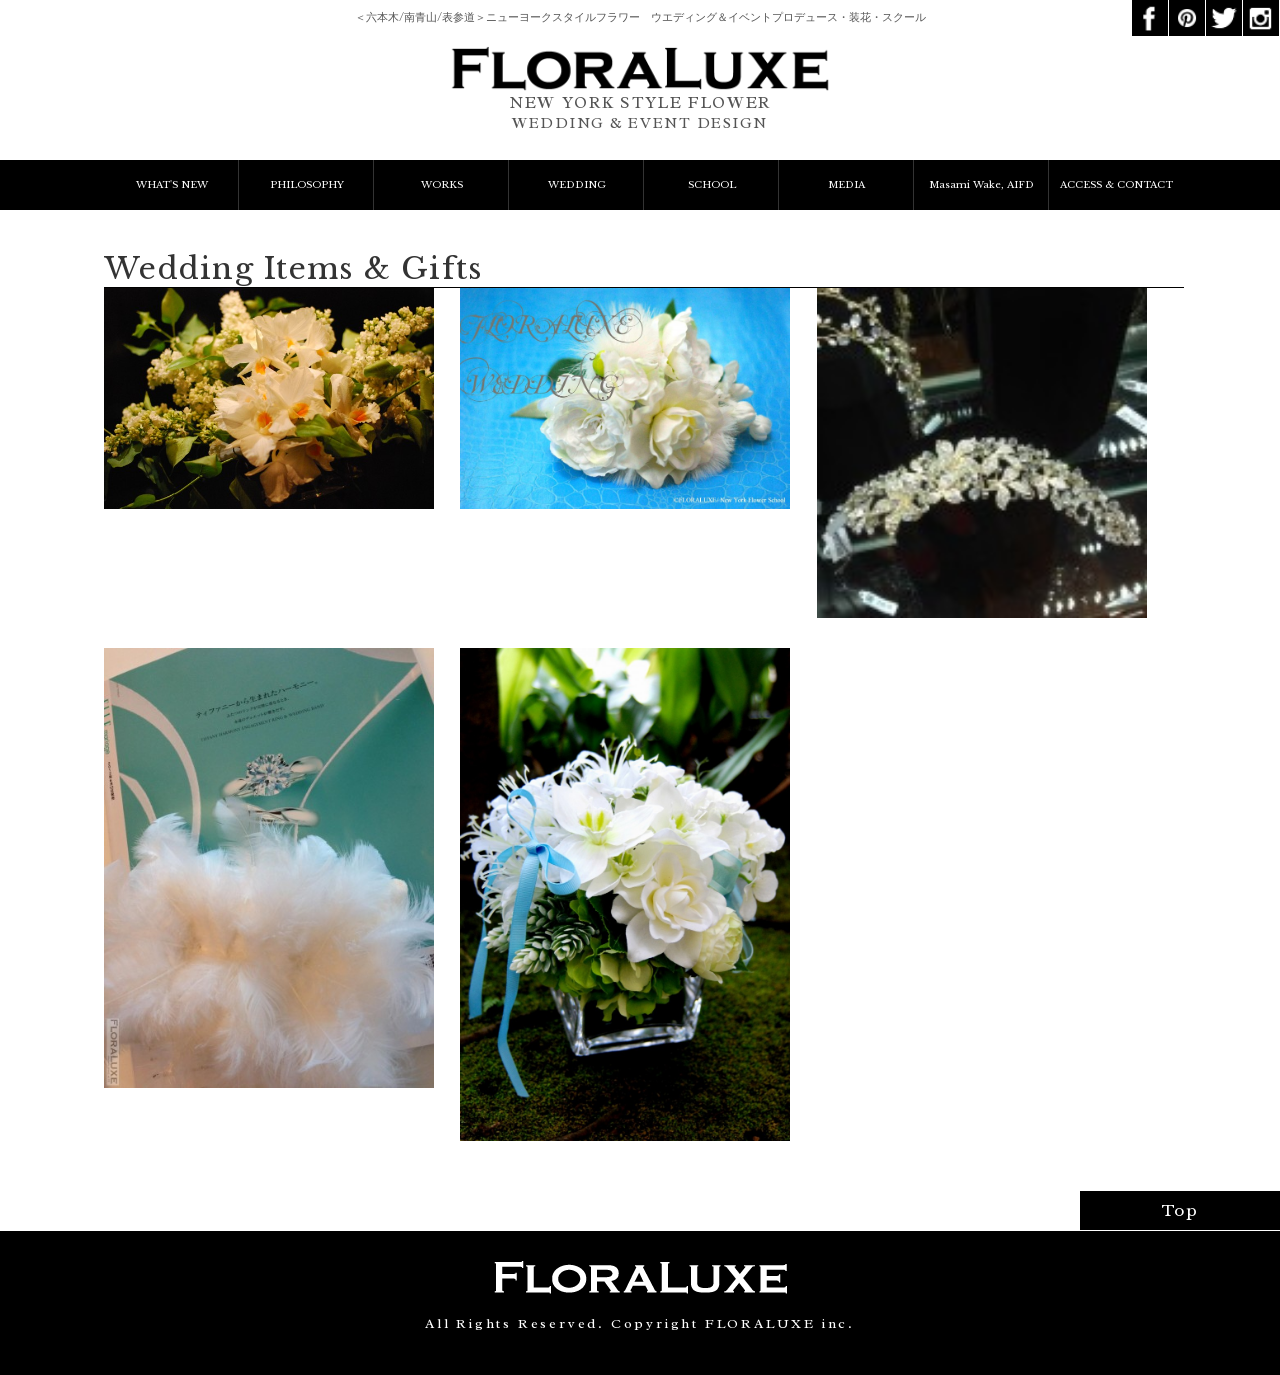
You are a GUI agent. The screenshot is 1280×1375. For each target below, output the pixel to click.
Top (1180, 1210)
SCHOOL (712, 185)
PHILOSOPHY (307, 185)
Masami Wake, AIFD (981, 185)
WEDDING (577, 185)
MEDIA (846, 185)
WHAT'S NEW (172, 185)
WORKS (442, 185)
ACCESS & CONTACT (1116, 185)
